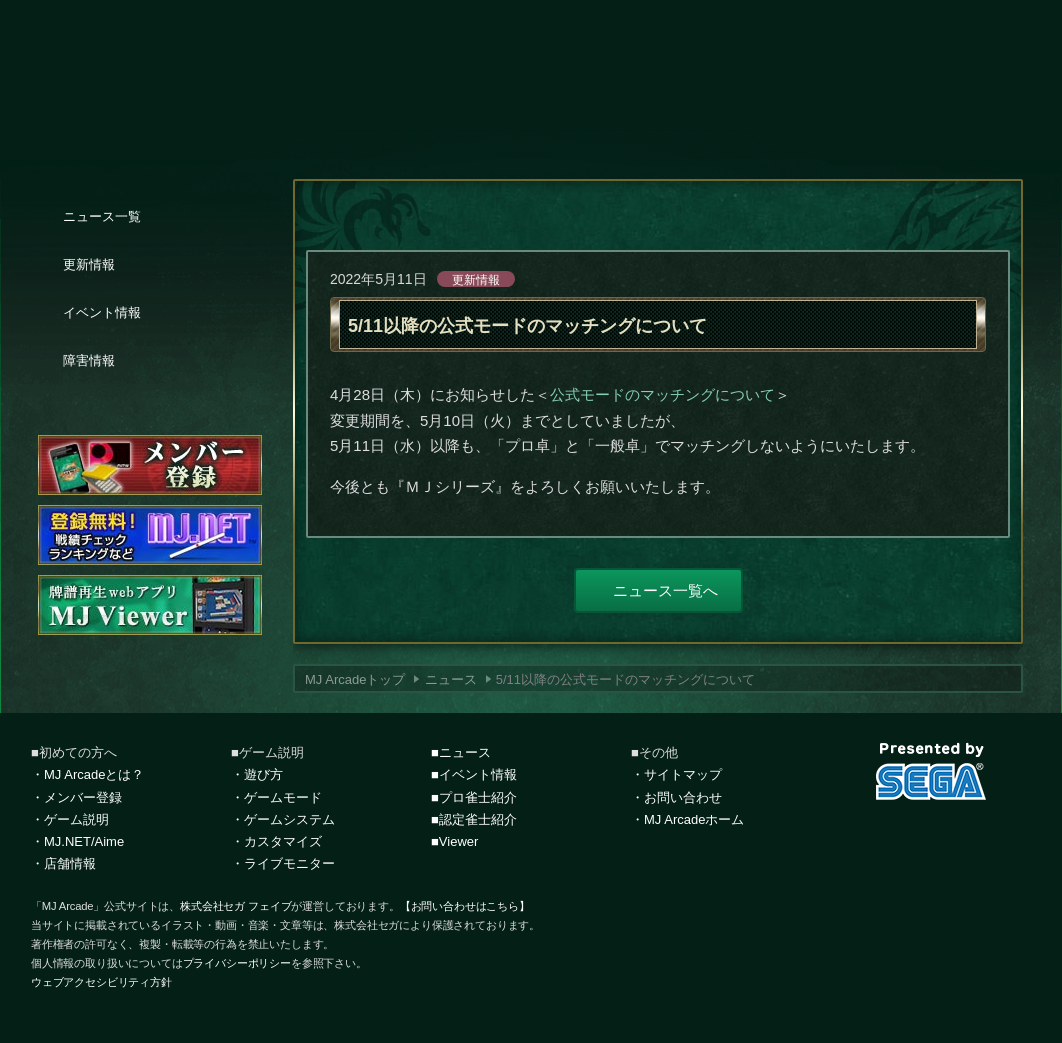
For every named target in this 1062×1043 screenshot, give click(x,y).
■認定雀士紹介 (474, 819)
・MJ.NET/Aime (77, 841)
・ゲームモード (276, 797)
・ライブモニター (283, 863)
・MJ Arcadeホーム (687, 819)
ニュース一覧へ (665, 590)
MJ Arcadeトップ (355, 679)
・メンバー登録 (76, 797)
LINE (979, 837)
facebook (931, 837)
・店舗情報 (63, 863)
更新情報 (476, 280)
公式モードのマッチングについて (662, 394)
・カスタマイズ (276, 841)
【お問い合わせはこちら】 (465, 906)
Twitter (883, 837)
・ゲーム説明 (70, 819)
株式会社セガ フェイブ (235, 906)
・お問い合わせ (676, 797)
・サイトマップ (676, 774)
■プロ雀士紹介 (474, 797)
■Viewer (454, 841)
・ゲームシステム (283, 819)
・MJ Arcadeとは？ (87, 774)
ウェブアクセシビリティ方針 (101, 982)
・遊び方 (257, 774)
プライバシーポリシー (237, 963)
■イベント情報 (474, 774)
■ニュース (461, 752)
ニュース (451, 679)
